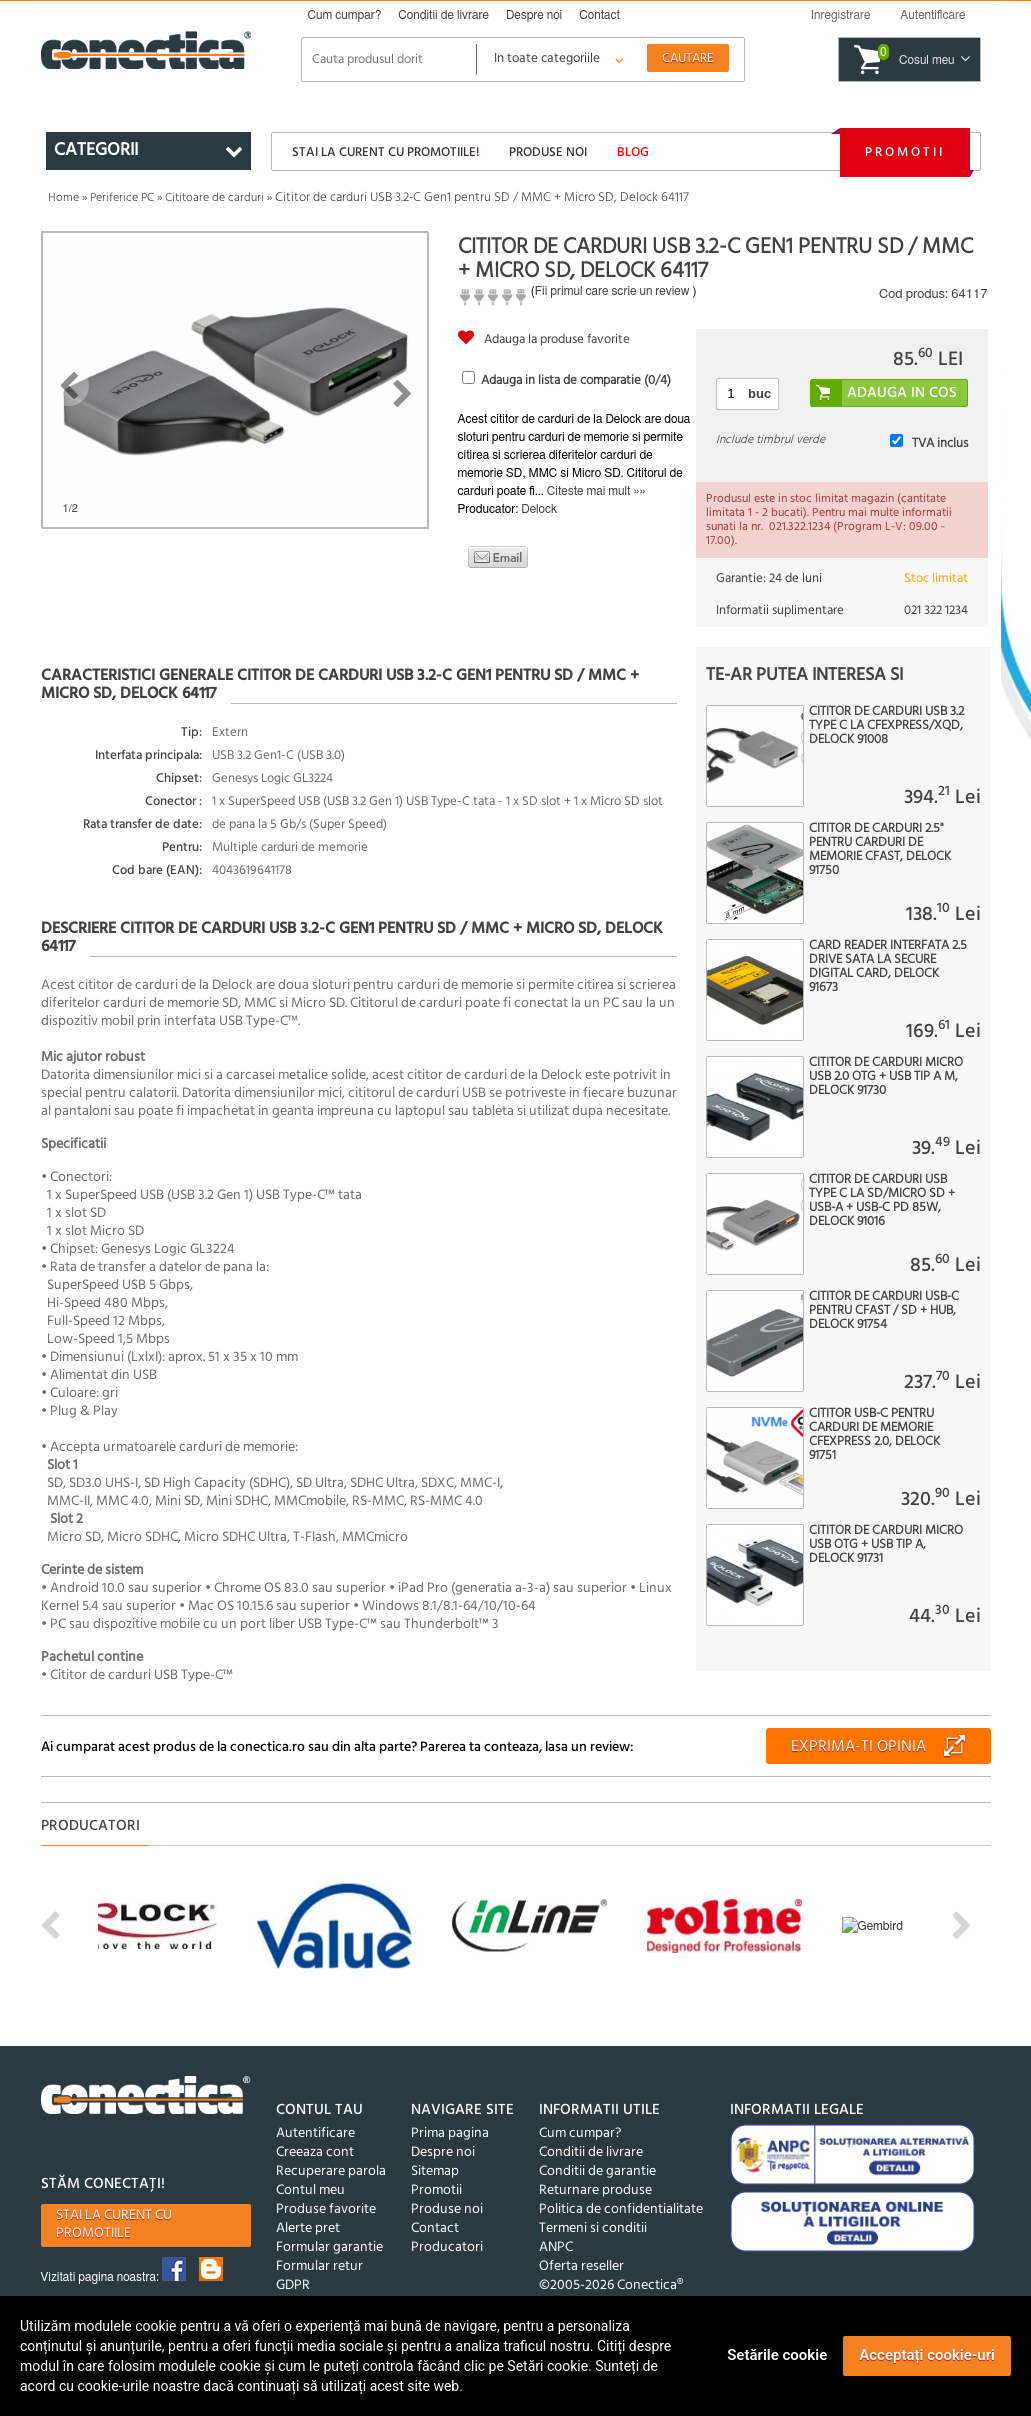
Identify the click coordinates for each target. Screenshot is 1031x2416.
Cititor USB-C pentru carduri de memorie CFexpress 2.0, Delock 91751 (874, 1435)
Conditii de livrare (443, 15)
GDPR (293, 2285)
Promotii (905, 152)
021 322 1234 (936, 610)
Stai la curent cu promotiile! (385, 152)
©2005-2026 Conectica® (611, 2285)
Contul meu (310, 2190)
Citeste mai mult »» (596, 491)
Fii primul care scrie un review (612, 291)
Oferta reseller (581, 2266)
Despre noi (534, 15)
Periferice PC (122, 198)
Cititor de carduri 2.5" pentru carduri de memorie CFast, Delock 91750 (880, 850)
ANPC (556, 2247)
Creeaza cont (315, 2152)
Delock (539, 509)
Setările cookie (777, 2355)
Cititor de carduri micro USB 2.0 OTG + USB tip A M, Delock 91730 (886, 1077)
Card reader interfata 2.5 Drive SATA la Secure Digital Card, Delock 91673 (888, 967)
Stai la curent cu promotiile (114, 2224)
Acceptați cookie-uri (927, 2355)
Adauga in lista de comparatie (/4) (576, 380)
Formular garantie (329, 2247)
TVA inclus (940, 443)
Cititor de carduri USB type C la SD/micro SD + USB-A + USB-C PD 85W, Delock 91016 (882, 1201)
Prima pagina (450, 2133)
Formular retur (319, 2266)
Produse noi (548, 152)
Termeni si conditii (593, 2228)
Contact (599, 15)
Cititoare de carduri (214, 198)
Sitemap (435, 2171)
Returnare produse (595, 2190)
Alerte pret (308, 2228)
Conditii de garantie (597, 2171)
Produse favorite (326, 2209)
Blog (633, 152)
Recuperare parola (331, 2171)
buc (759, 393)
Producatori (447, 2247)
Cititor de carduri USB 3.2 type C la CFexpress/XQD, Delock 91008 (886, 726)
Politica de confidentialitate (621, 2209)
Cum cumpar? (345, 15)
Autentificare (315, 2133)
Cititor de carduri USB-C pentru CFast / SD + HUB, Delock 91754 (884, 1311)
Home (63, 198)
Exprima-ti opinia (858, 1747)
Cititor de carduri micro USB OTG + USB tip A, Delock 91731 (886, 1545)
